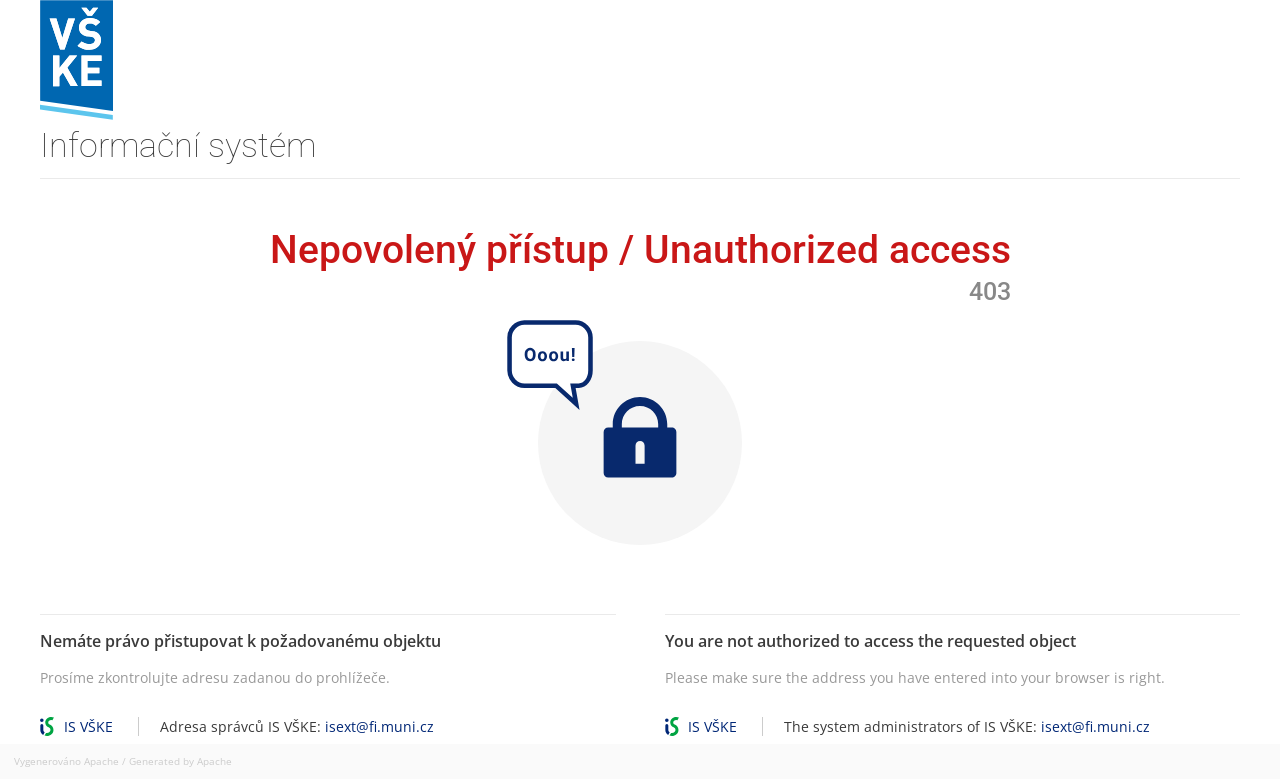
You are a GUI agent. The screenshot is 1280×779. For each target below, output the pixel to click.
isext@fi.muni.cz (379, 726)
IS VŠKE (88, 726)
